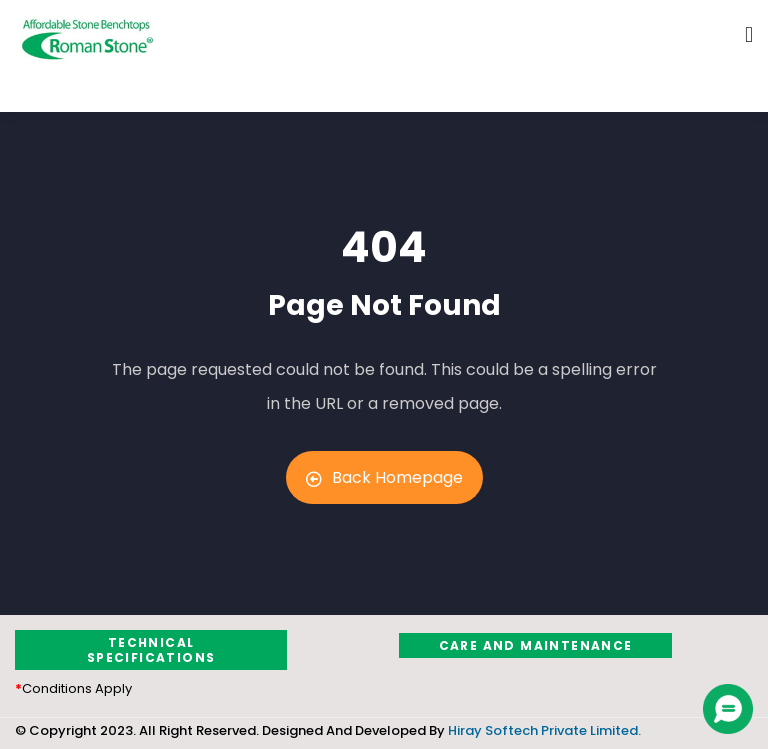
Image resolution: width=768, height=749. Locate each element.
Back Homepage (384, 477)
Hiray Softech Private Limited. (543, 730)
